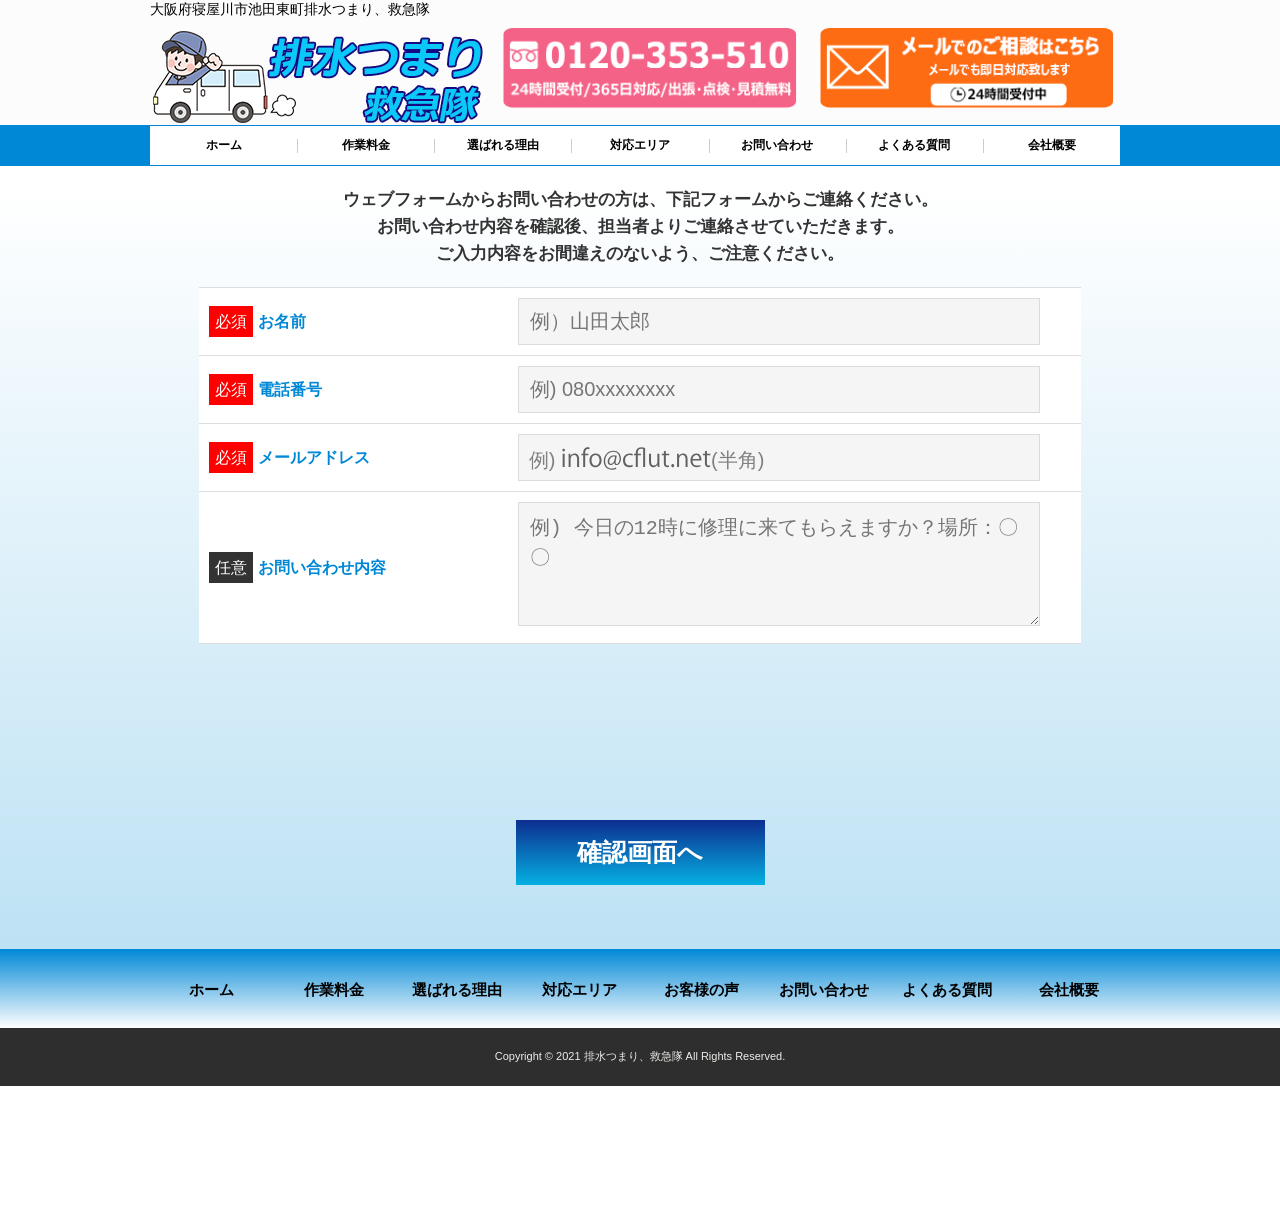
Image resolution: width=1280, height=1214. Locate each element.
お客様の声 (701, 989)
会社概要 (1052, 145)
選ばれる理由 (503, 145)
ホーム (224, 145)
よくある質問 (914, 145)
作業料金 (366, 145)
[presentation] (640, 732)
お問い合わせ (777, 145)
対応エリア (640, 145)
